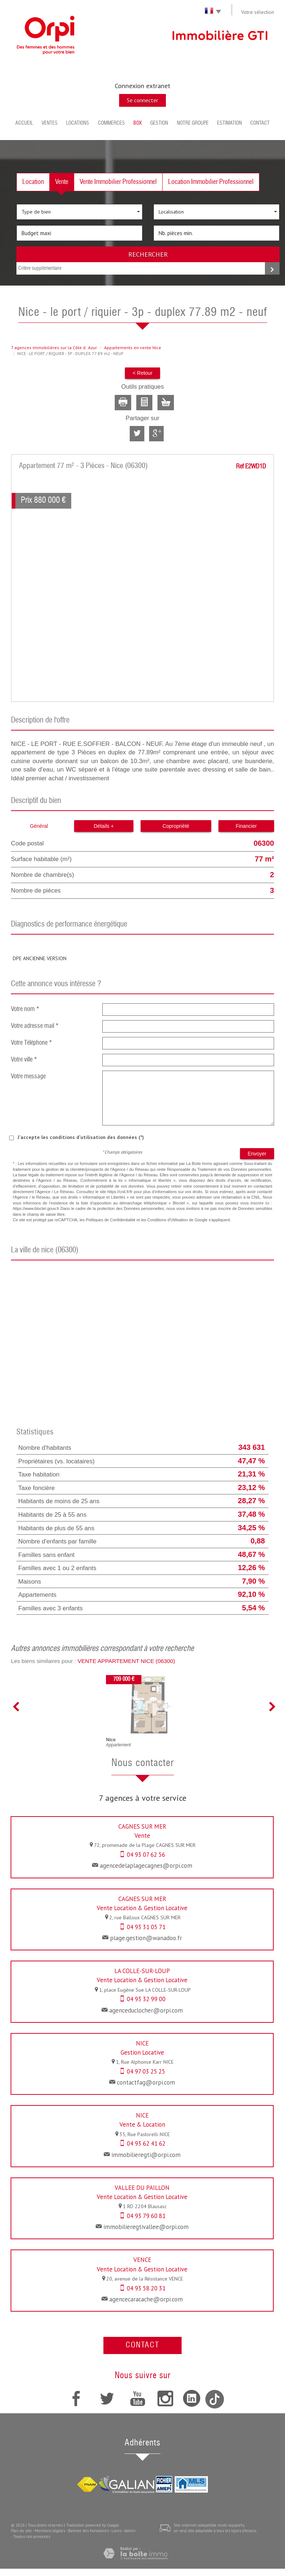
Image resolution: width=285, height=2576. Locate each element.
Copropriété (176, 826)
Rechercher (148, 254)
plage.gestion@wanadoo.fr (146, 1938)
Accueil (24, 123)
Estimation (229, 123)
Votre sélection (257, 12)
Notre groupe (193, 123)
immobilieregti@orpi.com (145, 2155)
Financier (246, 826)
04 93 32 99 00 (146, 1999)
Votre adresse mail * (35, 1026)
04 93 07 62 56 (146, 1855)
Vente (61, 182)
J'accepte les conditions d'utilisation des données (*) (81, 1137)
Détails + (104, 826)
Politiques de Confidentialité (111, 1220)
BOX (137, 123)
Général (39, 826)
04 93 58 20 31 (146, 2288)
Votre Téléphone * (31, 1043)
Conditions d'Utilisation (167, 1220)
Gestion (159, 123)
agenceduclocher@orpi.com (146, 2010)
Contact (260, 123)
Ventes (50, 123)
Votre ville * (24, 1060)
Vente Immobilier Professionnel (118, 182)
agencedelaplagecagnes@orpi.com (146, 1866)
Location (33, 182)
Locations (77, 123)
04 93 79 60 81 (146, 2216)
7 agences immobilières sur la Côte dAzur (54, 347)
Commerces (111, 123)
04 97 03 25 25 (146, 2071)
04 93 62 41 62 (146, 2143)
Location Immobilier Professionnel (211, 182)
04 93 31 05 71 (146, 1927)
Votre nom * (25, 1009)
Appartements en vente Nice (132, 347)
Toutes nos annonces (31, 2536)
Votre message (28, 1077)
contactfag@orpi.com (146, 2082)
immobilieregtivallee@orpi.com (146, 2227)
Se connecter (142, 100)
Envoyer (257, 1154)
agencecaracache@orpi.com (146, 2299)
